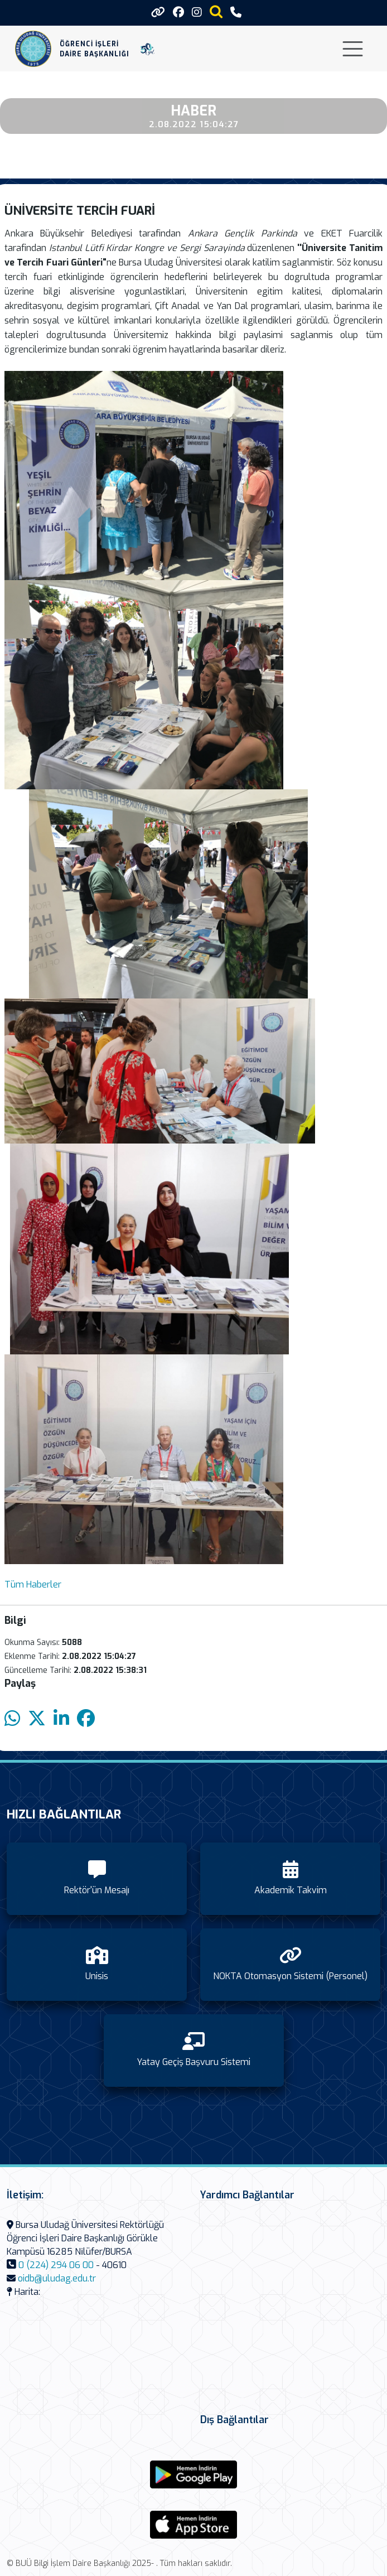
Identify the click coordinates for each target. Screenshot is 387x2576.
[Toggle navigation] (352, 49)
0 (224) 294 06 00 (56, 2265)
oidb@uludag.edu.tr (57, 2278)
